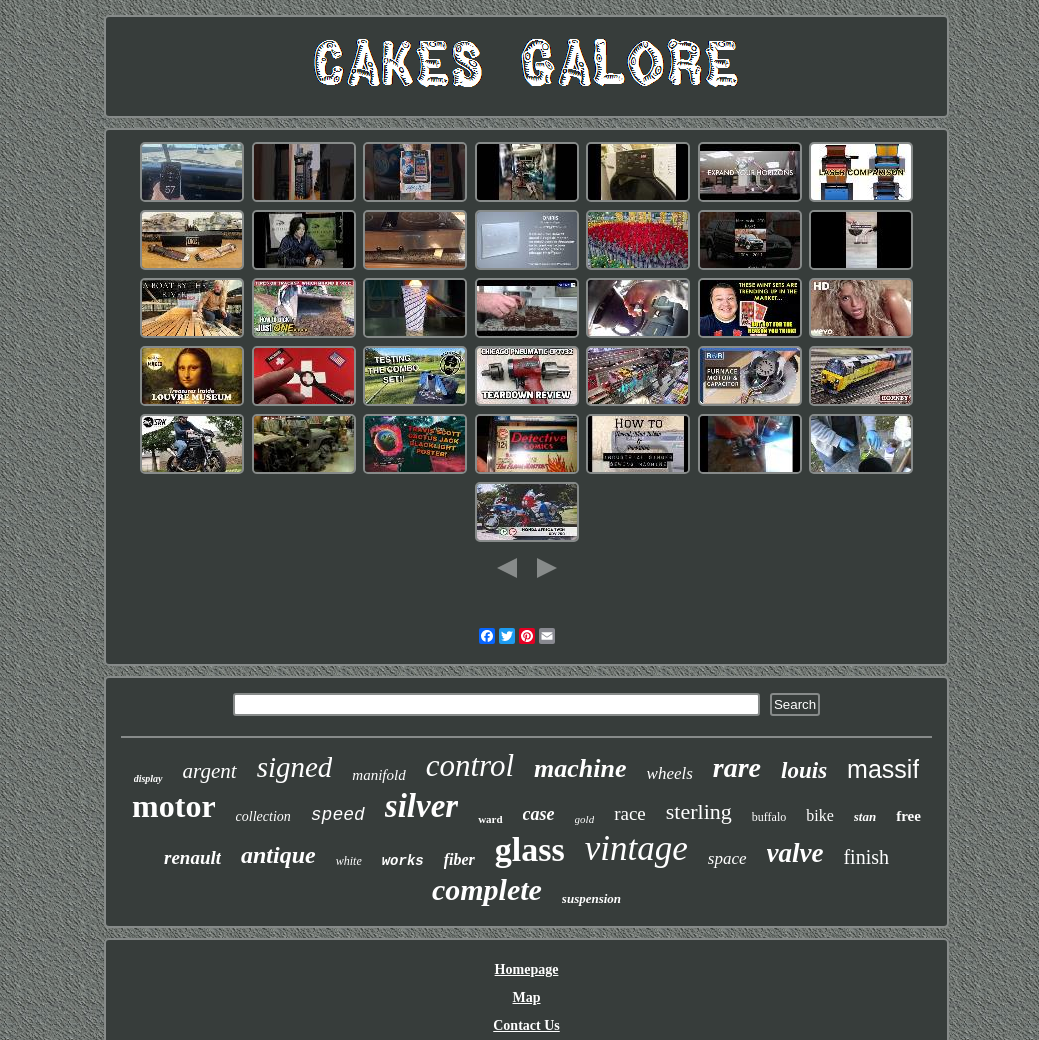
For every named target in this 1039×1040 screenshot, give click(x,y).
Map (527, 997)
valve (795, 853)
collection (263, 816)
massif (883, 769)
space (727, 858)
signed (295, 767)
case (539, 814)
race (630, 813)
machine (580, 768)
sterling (699, 811)
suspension (591, 898)
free (908, 816)
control (470, 765)
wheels (670, 773)
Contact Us (526, 1025)
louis (804, 770)
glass (530, 849)
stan (865, 816)
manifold (378, 775)
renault (192, 857)
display (148, 778)
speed (338, 815)
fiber (459, 859)
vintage (636, 848)
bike (820, 815)
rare (737, 767)
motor (174, 806)
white (349, 861)
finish (866, 857)
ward (490, 819)
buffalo (769, 817)
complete (487, 889)
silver (421, 806)
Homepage (527, 969)
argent (210, 771)
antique (278, 855)
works (403, 861)
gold (585, 819)
